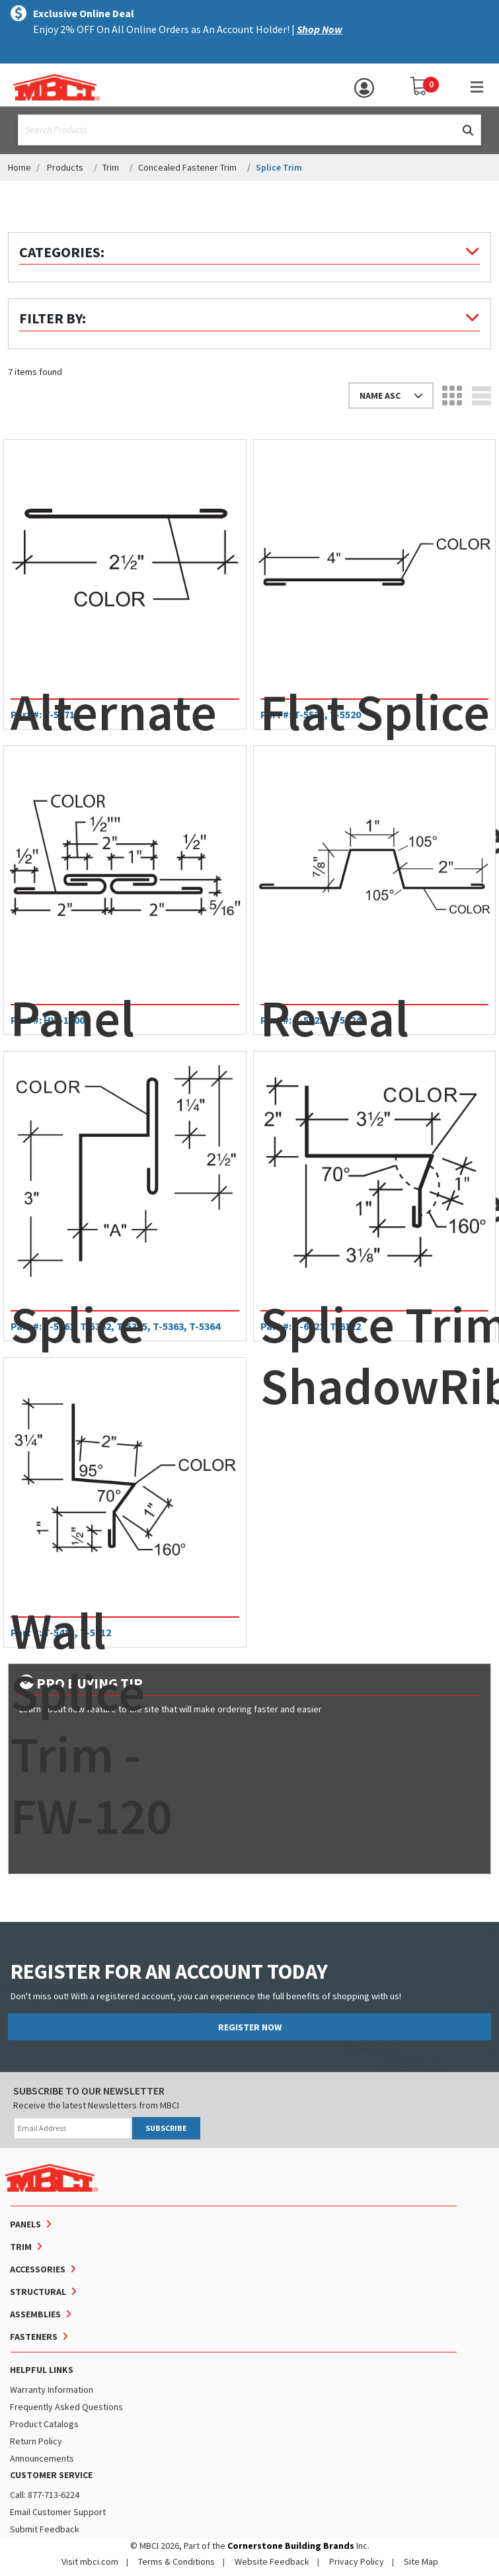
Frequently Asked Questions (66, 2407)
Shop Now (319, 29)
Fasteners (34, 2337)
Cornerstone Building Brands (290, 2546)
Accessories (37, 2269)
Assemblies (35, 2314)
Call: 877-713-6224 (44, 2495)
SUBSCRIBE (166, 2128)
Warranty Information (51, 2389)
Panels (25, 2224)
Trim (110, 167)
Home (19, 167)
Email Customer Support (58, 2512)
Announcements (42, 2458)
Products (65, 167)
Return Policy (36, 2441)
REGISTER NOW (250, 2027)
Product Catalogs (44, 2424)
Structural (38, 2292)
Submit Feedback (44, 2529)
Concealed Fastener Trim (187, 167)
